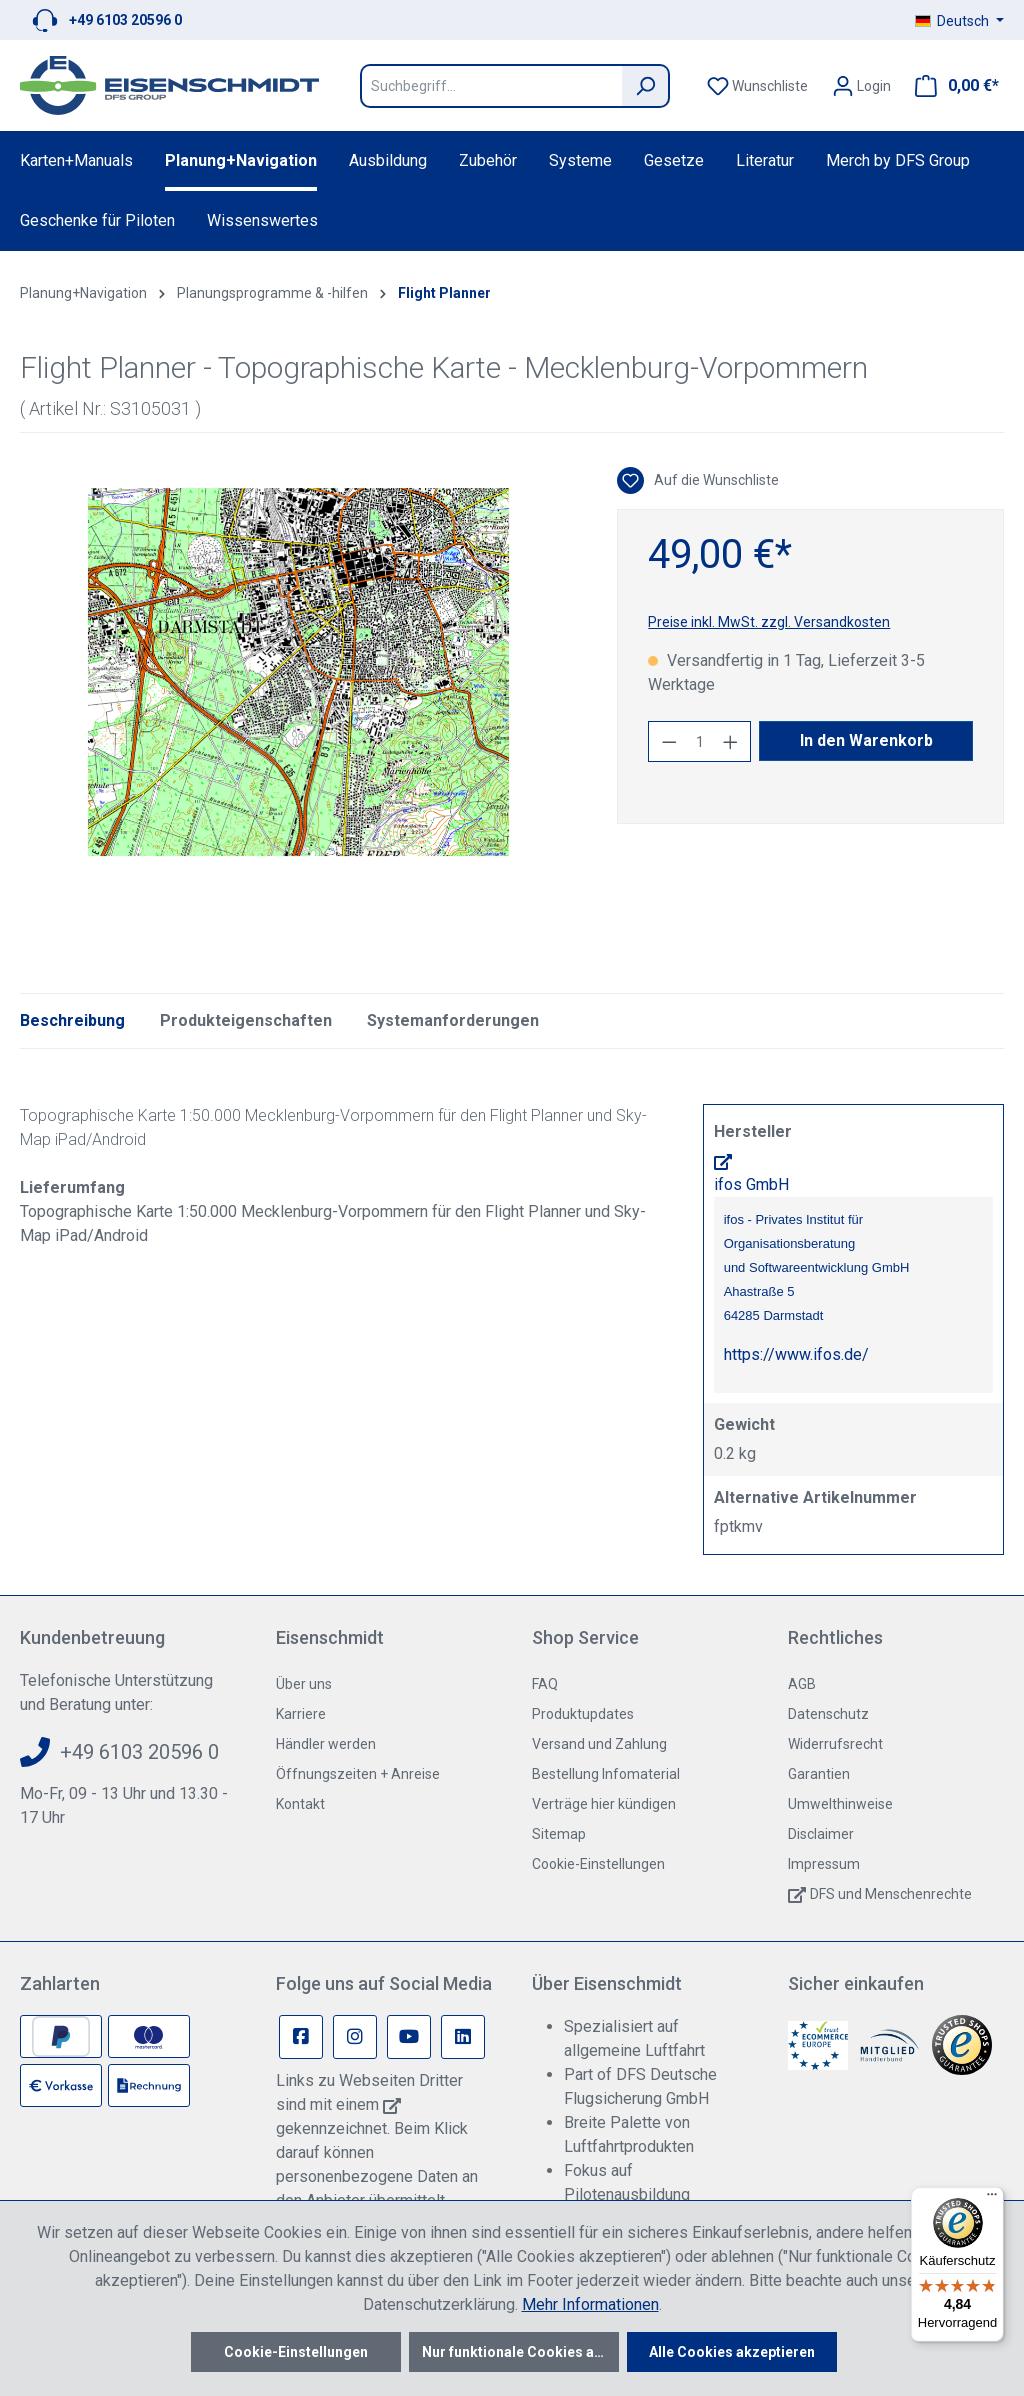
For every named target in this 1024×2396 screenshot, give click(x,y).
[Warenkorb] (951, 86)
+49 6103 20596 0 (125, 20)
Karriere (301, 1714)
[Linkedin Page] (463, 2037)
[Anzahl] (700, 741)
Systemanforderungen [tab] (453, 1020)
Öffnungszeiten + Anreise (358, 1774)
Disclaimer (821, 1834)
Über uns (304, 1684)
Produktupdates (583, 1714)
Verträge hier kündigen (604, 1804)
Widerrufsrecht (835, 1744)
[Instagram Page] (355, 2037)
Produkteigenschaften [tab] (246, 1020)
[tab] (72, 1021)
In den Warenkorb (866, 740)
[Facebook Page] (301, 2037)
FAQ (545, 1684)
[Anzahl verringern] (669, 741)
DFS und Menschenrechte (891, 1894)
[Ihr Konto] (861, 86)
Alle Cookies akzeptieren (732, 2352)
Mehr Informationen (590, 2304)
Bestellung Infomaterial (606, 1774)
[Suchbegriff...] (491, 86)
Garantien (819, 1774)
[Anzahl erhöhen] (731, 741)
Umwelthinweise (840, 1804)
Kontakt (300, 1804)
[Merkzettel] (757, 86)
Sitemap (559, 1834)
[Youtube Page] (409, 2037)
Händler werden (326, 1744)
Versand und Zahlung (599, 1744)
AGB (802, 1684)
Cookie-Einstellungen (598, 1864)
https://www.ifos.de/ (796, 1354)
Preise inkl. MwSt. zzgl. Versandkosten (769, 622)
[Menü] (992, 2199)
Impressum (824, 1864)
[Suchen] (646, 86)
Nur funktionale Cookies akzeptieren (520, 2352)
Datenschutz (828, 1714)
